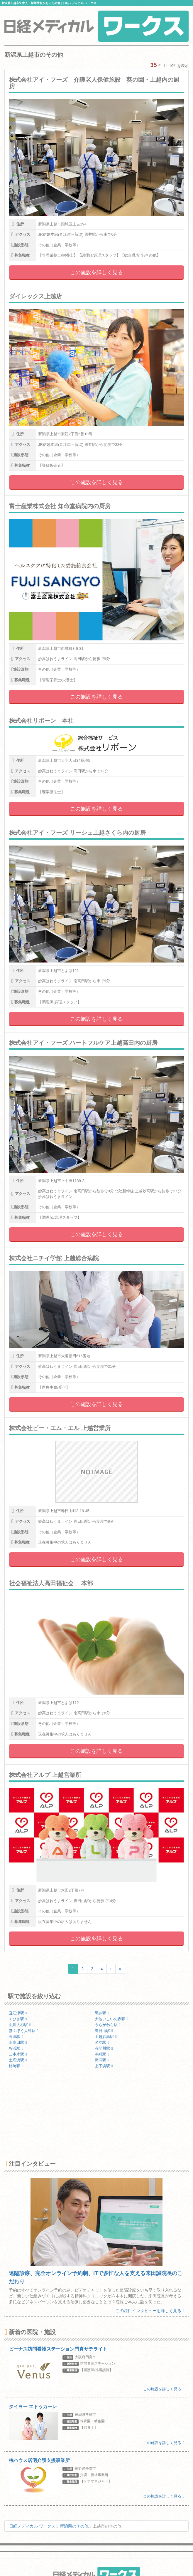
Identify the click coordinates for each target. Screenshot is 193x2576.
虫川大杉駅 (20, 2025)
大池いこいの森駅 (111, 2019)
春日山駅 (104, 2030)
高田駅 (16, 2036)
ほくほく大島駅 (23, 2030)
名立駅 (102, 2042)
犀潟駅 (102, 2060)
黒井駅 (102, 2013)
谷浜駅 (16, 2048)
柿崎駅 (16, 2066)
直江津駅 (18, 2013)
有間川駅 (104, 2048)
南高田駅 (18, 2042)
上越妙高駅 (106, 2036)
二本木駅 (18, 2054)
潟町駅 (102, 2054)
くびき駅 (18, 2019)
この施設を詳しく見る (96, 272)
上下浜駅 (104, 2066)
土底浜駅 (18, 2060)
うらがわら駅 (108, 2025)
